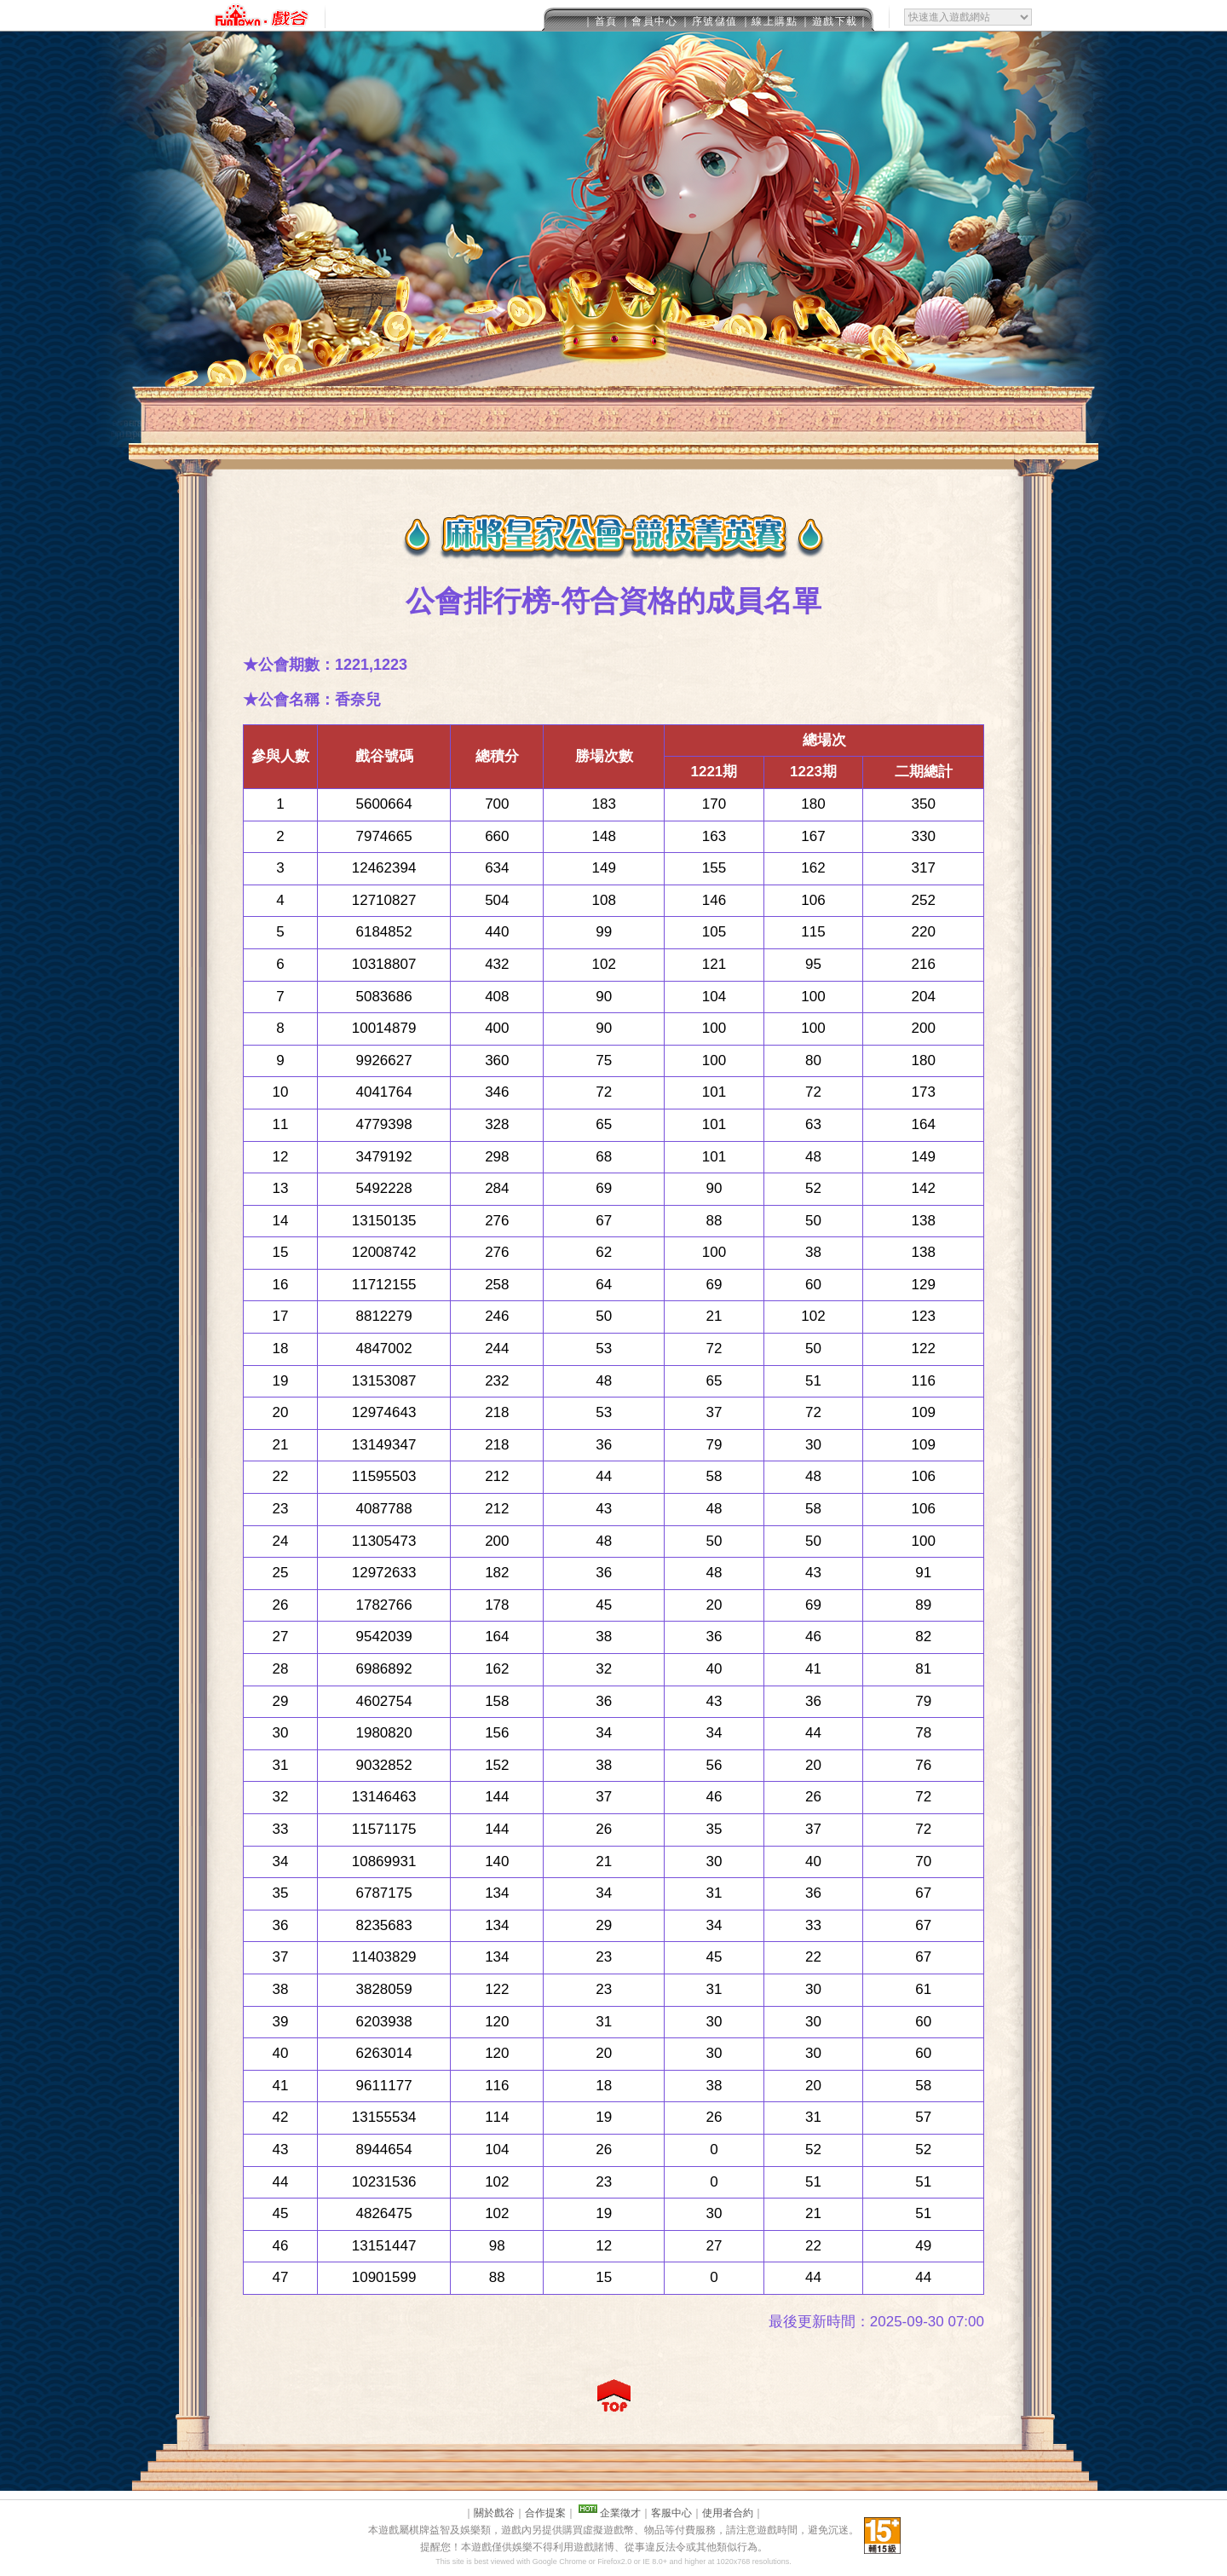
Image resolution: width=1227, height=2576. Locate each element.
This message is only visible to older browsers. (613, 16)
